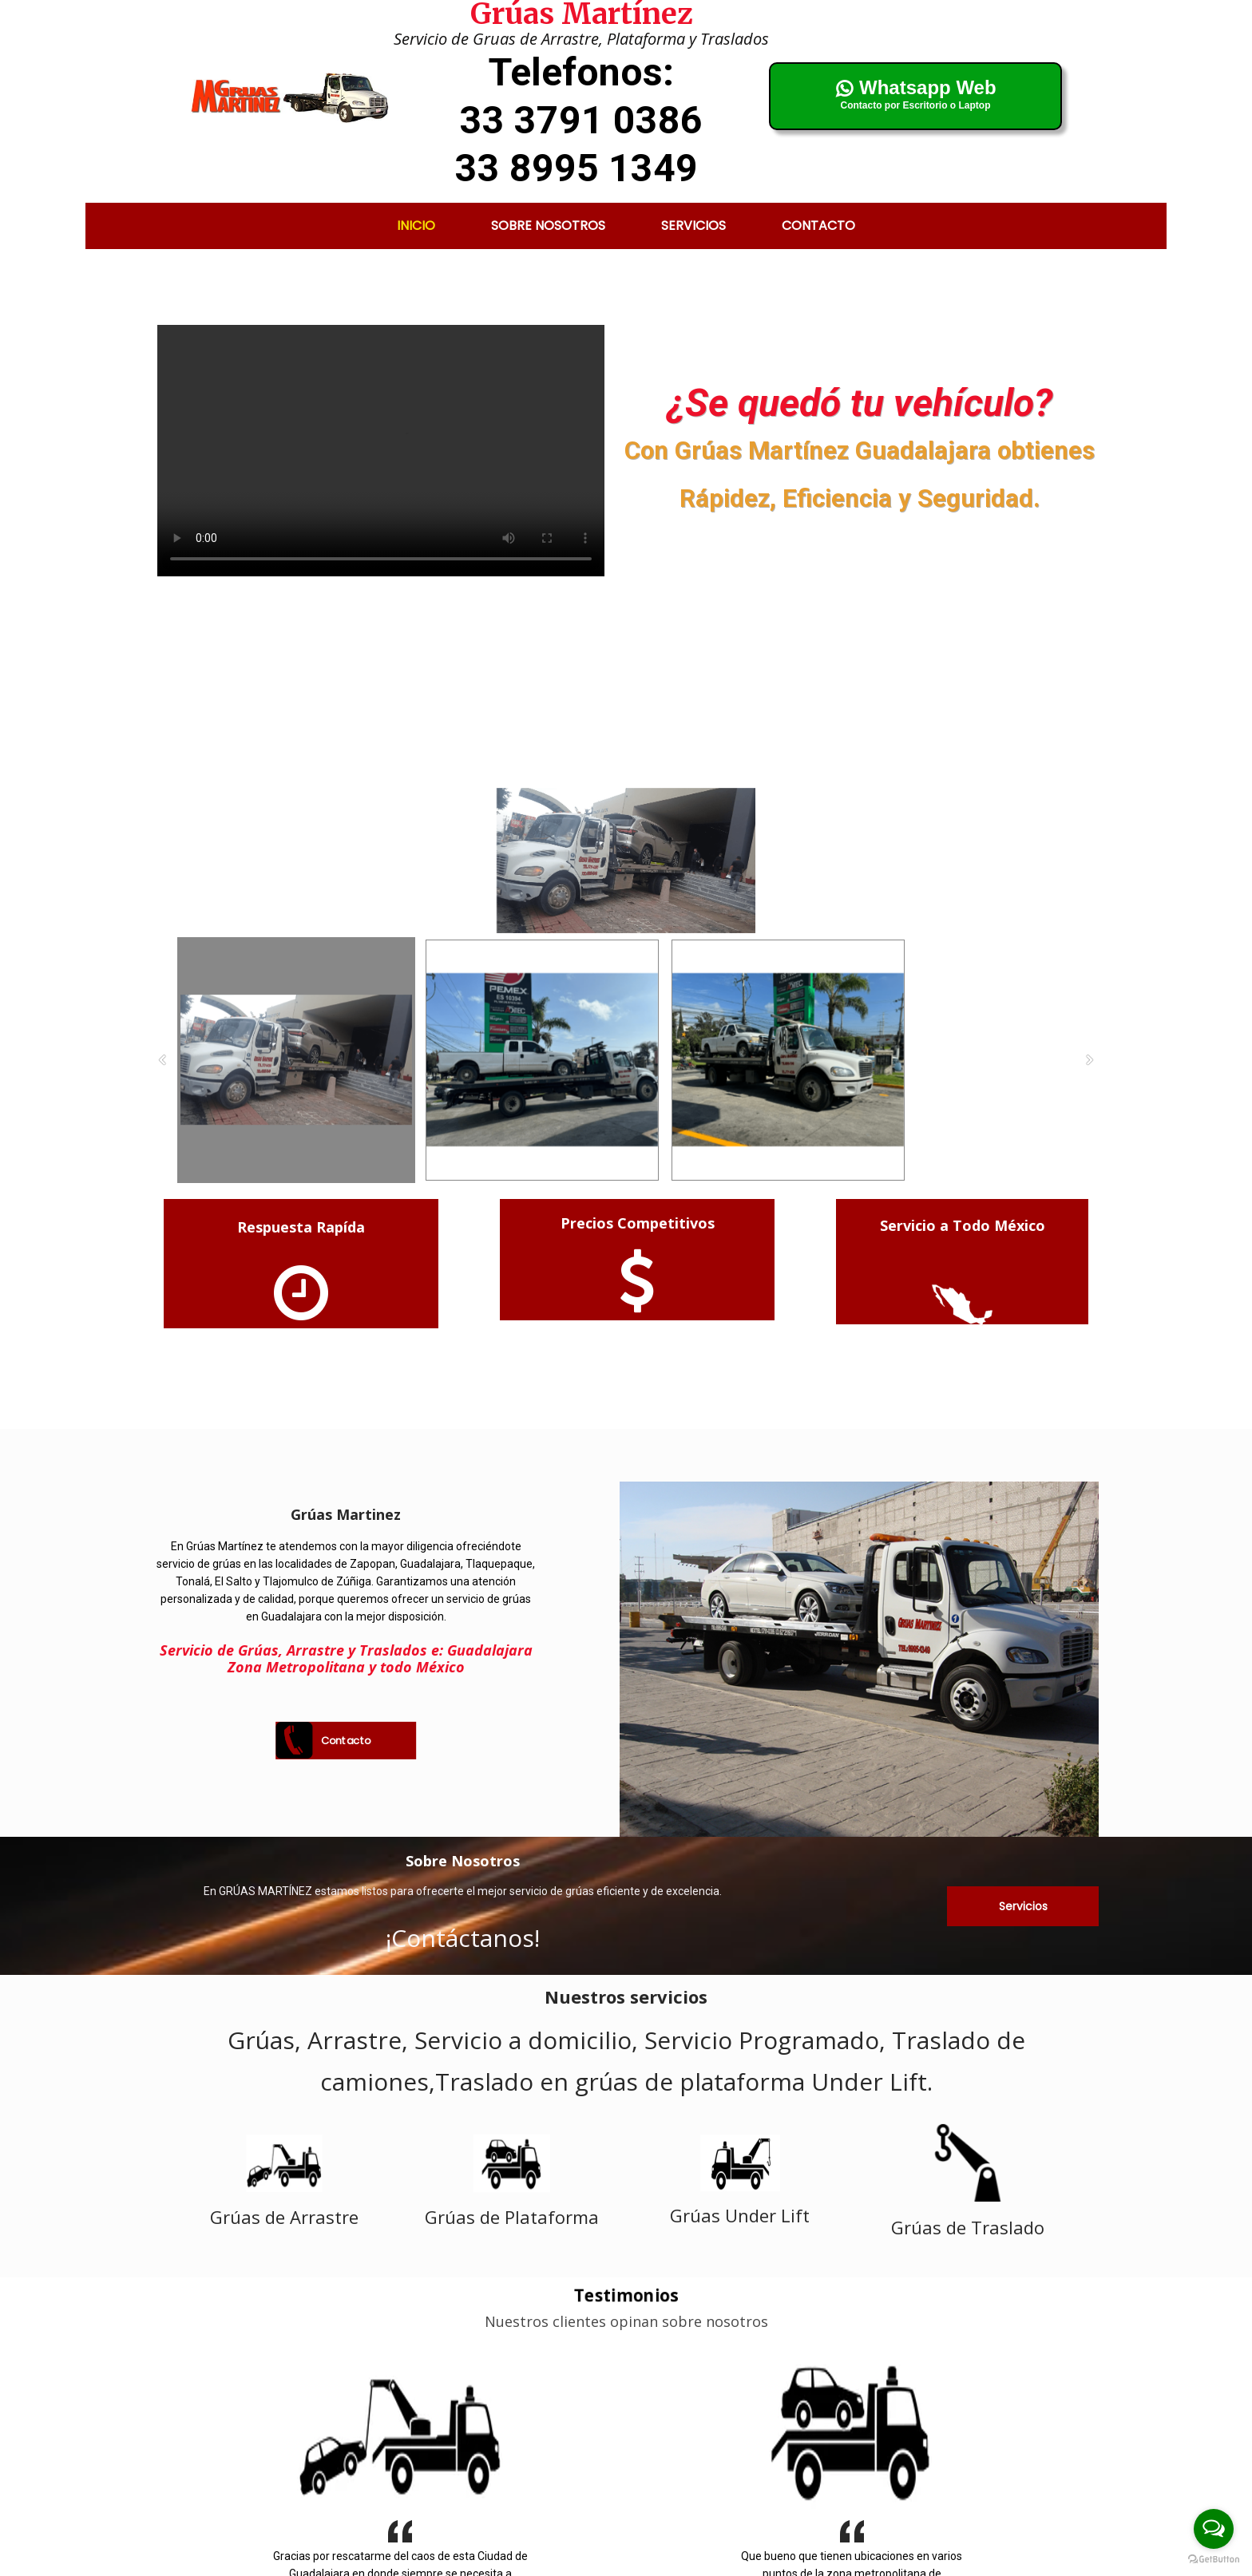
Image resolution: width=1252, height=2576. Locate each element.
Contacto (818, 225)
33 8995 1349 (576, 168)
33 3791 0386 (581, 120)
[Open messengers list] (1214, 2529)
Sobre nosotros (548, 225)
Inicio (416, 225)
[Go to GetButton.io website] (1213, 2559)
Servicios (693, 225)
